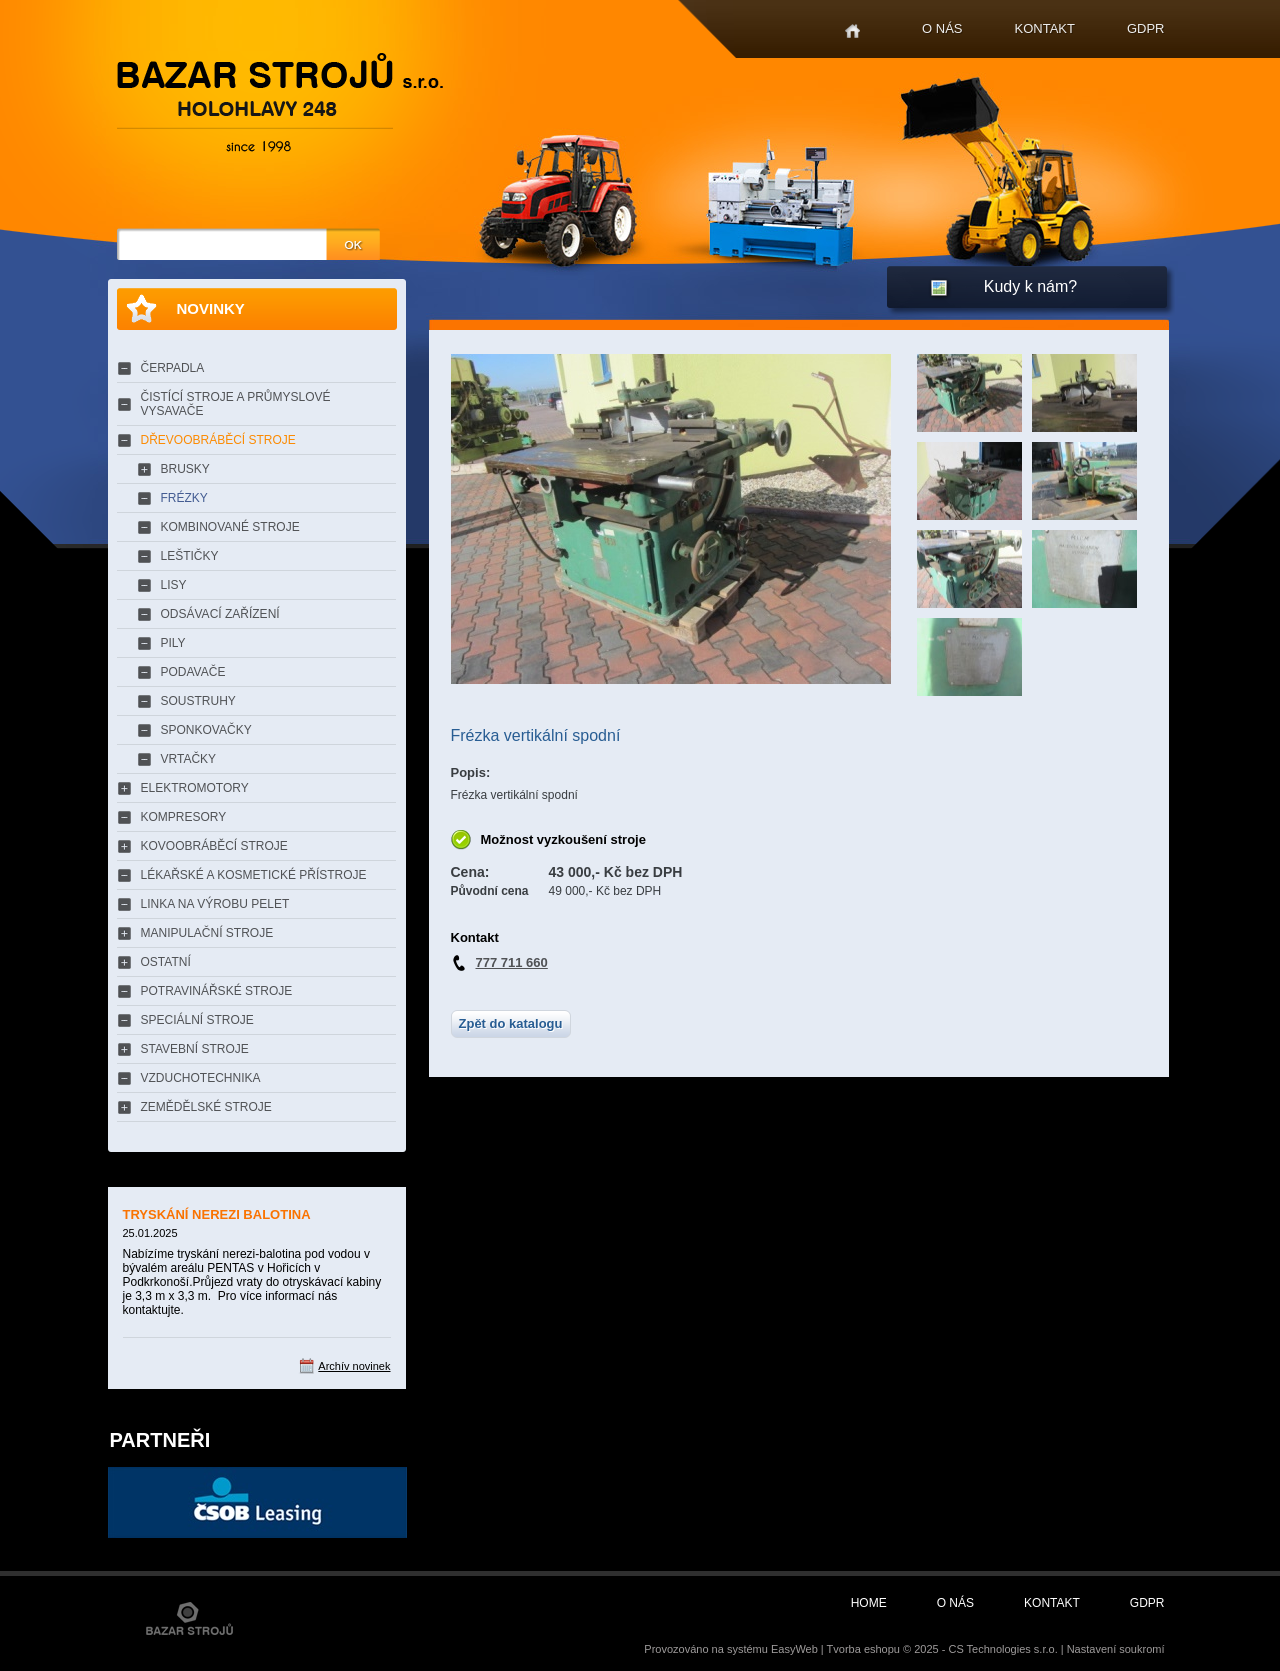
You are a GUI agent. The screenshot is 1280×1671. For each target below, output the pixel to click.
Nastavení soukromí (1116, 1649)
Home (852, 31)
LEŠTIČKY (190, 556)
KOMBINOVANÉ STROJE (230, 527)
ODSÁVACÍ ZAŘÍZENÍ (220, 614)
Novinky (211, 308)
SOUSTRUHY (198, 701)
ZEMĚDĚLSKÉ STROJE (206, 1107)
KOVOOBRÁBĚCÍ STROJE (214, 846)
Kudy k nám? (1030, 286)
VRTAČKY (189, 759)
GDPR (1146, 28)
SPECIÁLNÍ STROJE (197, 1020)
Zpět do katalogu (511, 1023)
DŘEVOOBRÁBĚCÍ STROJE (218, 440)
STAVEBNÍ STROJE (195, 1049)
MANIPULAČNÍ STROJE (207, 933)
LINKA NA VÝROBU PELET (215, 904)
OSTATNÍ (166, 962)
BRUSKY (185, 469)
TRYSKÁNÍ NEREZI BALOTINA (217, 1214)
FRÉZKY (184, 498)
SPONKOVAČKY (206, 730)
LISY (174, 585)
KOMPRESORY (184, 817)
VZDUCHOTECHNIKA (201, 1078)
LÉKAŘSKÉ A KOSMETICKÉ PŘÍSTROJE (254, 875)
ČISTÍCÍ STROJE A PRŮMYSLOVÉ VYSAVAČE (236, 404)
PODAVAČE (193, 672)
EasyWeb (794, 1649)
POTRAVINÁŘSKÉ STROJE (217, 991)
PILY (173, 643)
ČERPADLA (173, 368)
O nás (942, 28)
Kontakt (1045, 28)
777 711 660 (512, 962)
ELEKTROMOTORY (195, 788)
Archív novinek (354, 1366)
